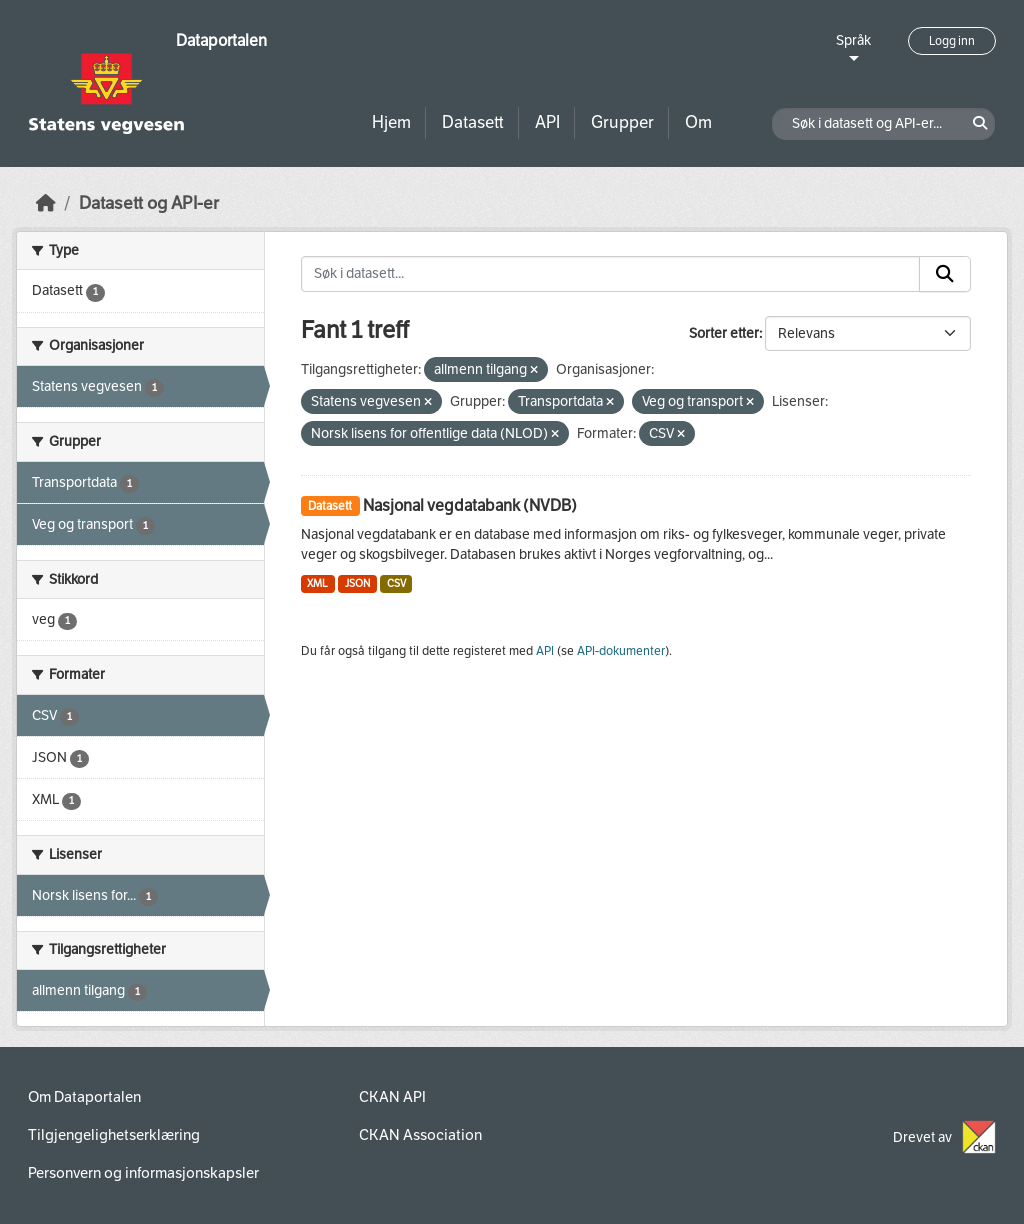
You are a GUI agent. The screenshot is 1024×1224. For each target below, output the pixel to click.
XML (317, 583)
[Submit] (945, 274)
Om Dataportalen (84, 1097)
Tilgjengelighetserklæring (114, 1135)
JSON (357, 583)
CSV (396, 583)
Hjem (391, 122)
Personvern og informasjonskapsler (143, 1173)
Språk (853, 40)
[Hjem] (46, 203)
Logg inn (952, 41)
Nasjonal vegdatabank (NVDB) (470, 505)
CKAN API (392, 1097)
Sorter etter (724, 333)
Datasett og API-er (149, 203)
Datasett (473, 122)
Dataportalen (221, 40)
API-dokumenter (621, 651)
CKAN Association (420, 1135)
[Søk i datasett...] (611, 274)
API (547, 122)
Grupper (622, 122)
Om (698, 122)
